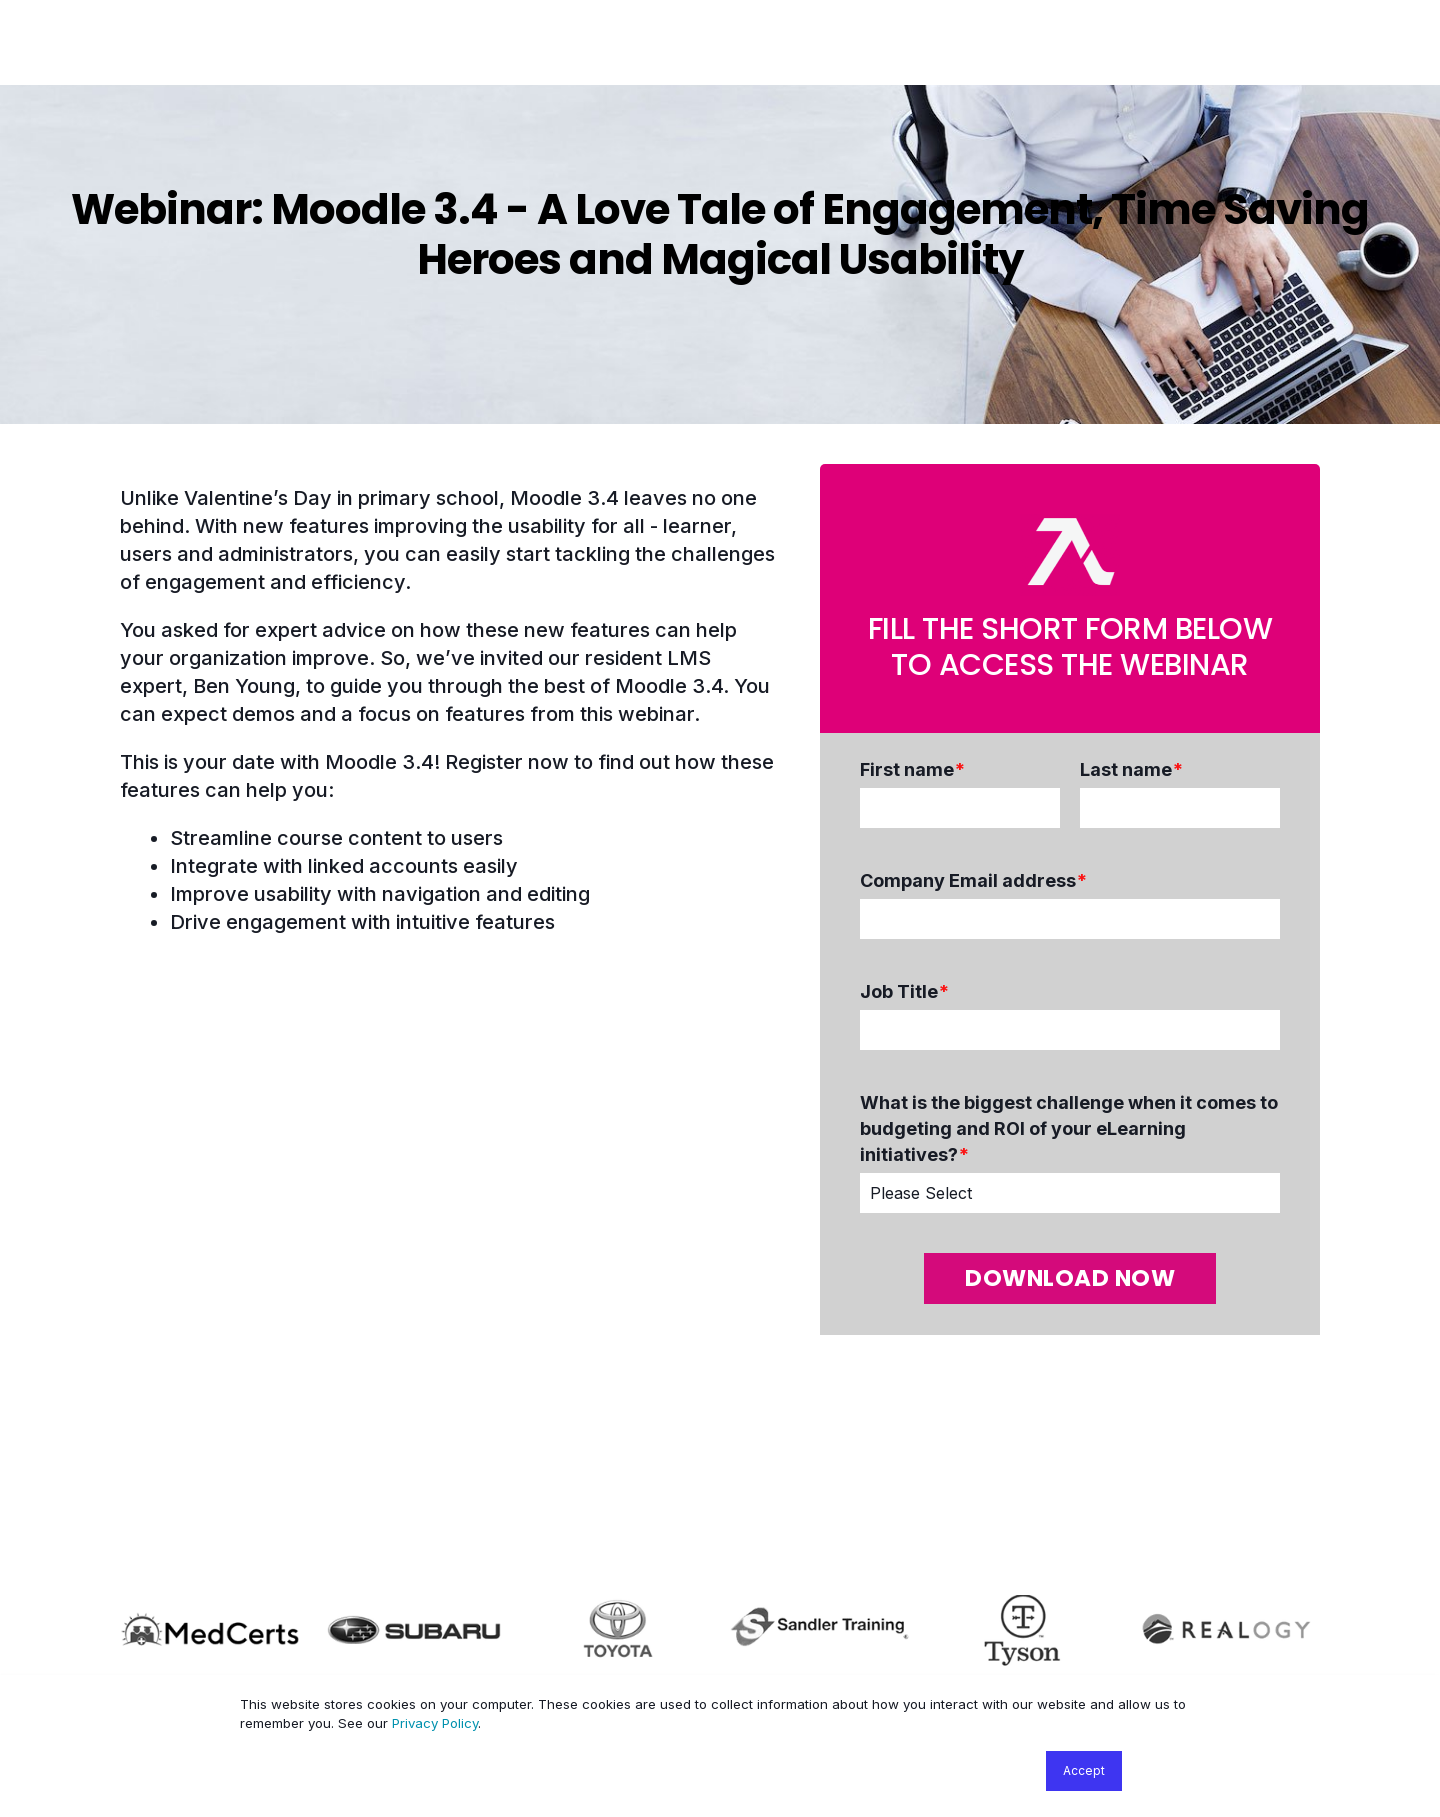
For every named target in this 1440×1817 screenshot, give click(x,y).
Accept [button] (1084, 1770)
